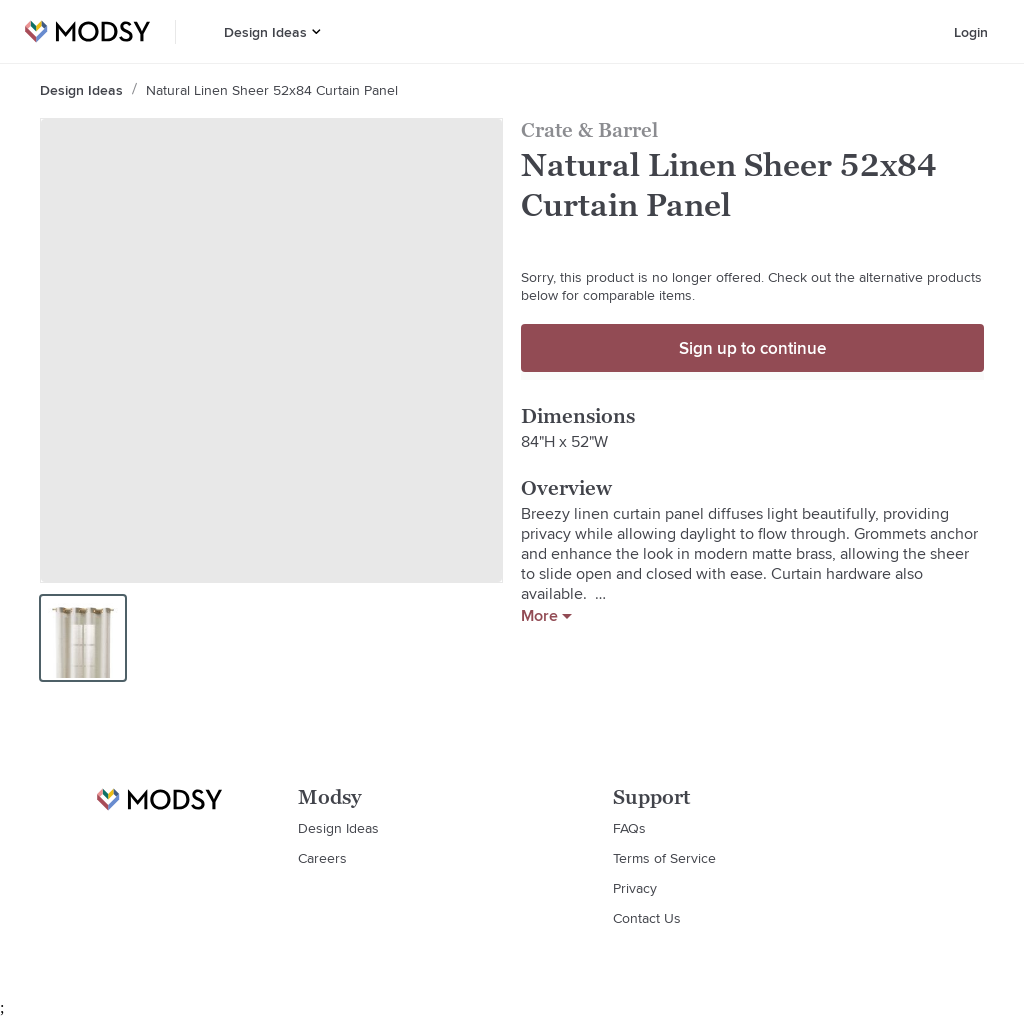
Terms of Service (664, 858)
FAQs (629, 828)
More (546, 616)
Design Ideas (265, 32)
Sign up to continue (752, 348)
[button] (316, 31)
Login (971, 32)
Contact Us (647, 918)
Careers (322, 858)
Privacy (635, 888)
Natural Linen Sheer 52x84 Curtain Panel (272, 90)
